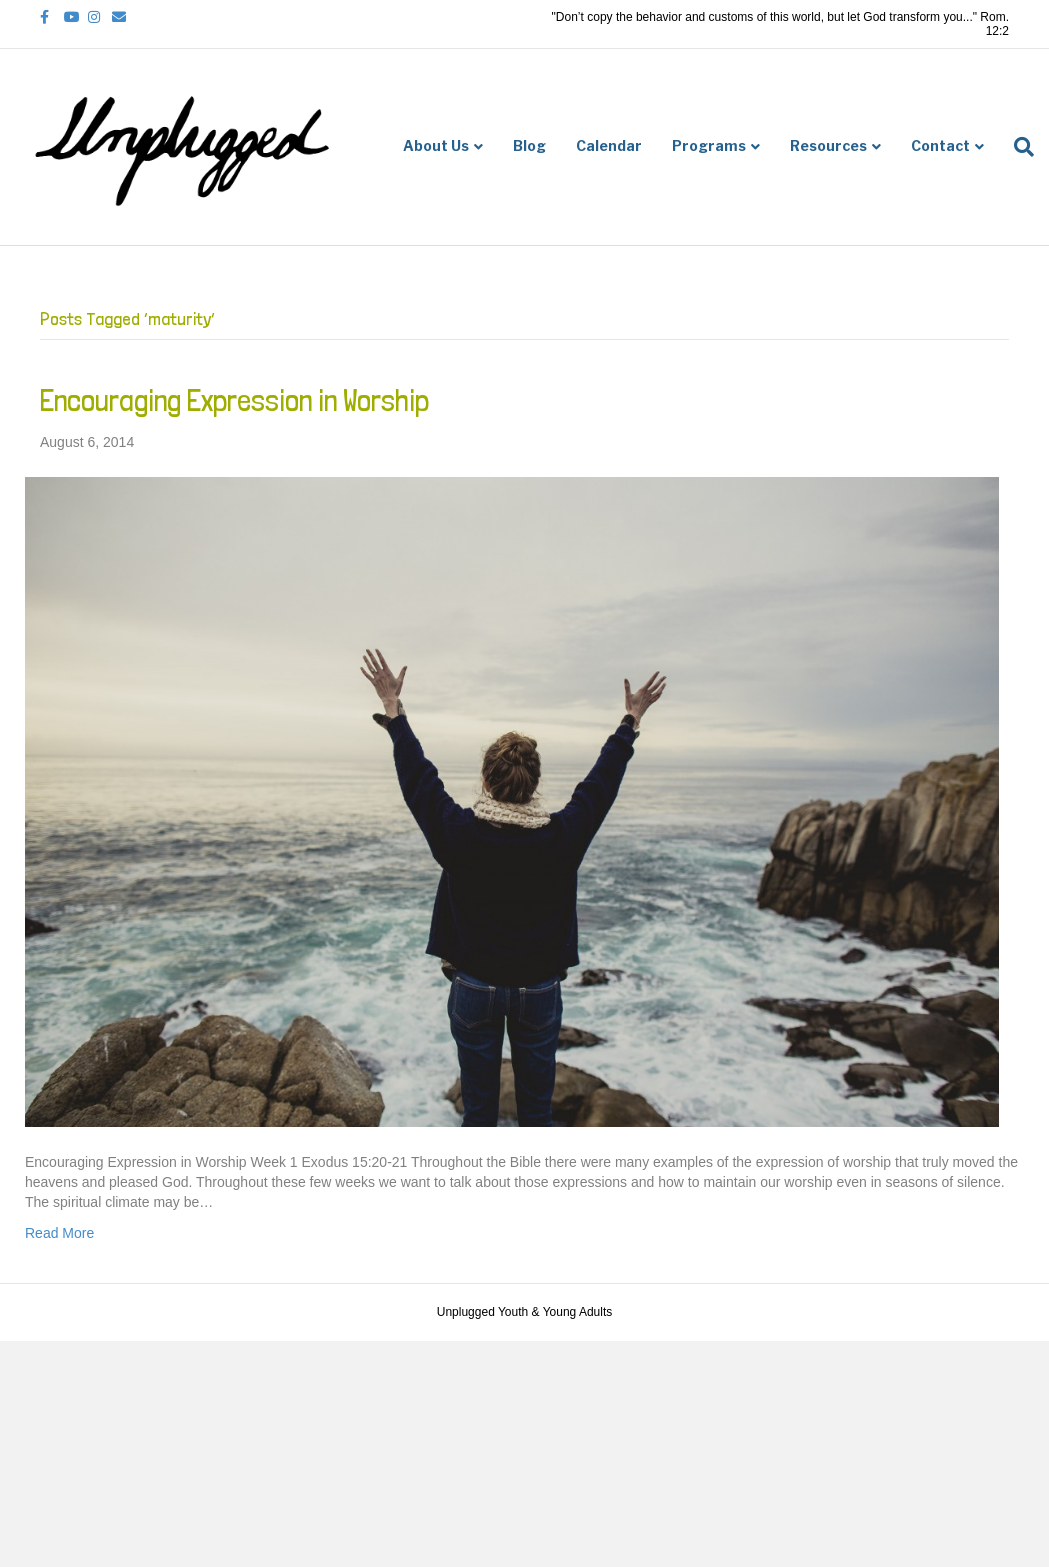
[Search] (1016, 147)
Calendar (609, 145)
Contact (940, 145)
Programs (709, 145)
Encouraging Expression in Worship (234, 400)
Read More (59, 1233)
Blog (529, 145)
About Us (436, 145)
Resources (828, 145)
